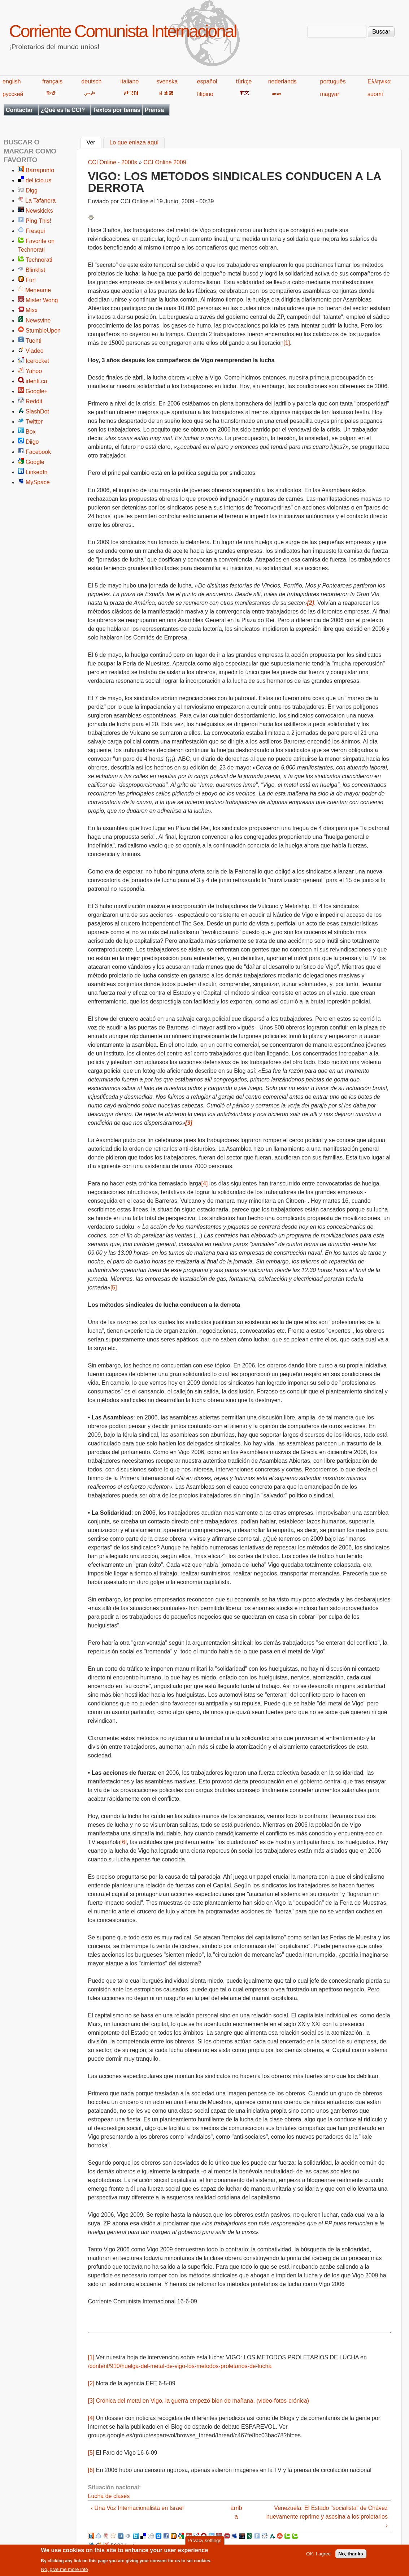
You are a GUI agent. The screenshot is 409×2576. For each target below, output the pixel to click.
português (332, 81)
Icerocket (37, 361)
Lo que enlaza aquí (133, 143)
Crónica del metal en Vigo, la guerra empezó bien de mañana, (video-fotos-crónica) (202, 2401)
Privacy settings (204, 2542)
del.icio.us (38, 180)
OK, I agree (318, 2556)
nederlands (282, 81)
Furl (31, 280)
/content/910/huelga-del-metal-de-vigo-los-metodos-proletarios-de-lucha (180, 2366)
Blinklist (35, 270)
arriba (236, 2512)
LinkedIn (37, 472)
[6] (123, 1842)
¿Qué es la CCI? (63, 110)
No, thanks (351, 2556)
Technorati (39, 260)
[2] (91, 2383)
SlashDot (37, 411)
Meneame (38, 290)
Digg (32, 190)
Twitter (34, 422)
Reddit (34, 401)
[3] (91, 2401)
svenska (167, 81)
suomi (375, 94)
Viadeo (35, 351)
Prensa (154, 110)
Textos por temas (116, 110)
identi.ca (36, 381)
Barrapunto (40, 170)
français (52, 81)
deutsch (91, 81)
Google (35, 462)
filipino (205, 94)
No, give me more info (64, 2571)
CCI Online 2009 (164, 162)
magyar (329, 94)
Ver (94, 142)
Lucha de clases (109, 2496)
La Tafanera (40, 201)
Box (31, 432)
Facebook (38, 452)
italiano (130, 81)
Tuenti (34, 341)
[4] (204, 1183)
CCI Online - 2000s (112, 162)
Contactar (19, 110)
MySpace (38, 482)
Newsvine (38, 320)
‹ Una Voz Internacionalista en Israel (137, 2508)
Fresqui (35, 231)
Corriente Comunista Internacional (122, 31)
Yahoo (34, 371)
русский (13, 94)
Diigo (32, 442)
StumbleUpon (43, 331)
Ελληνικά (379, 81)
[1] (286, 343)
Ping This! (38, 221)
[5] (113, 1287)
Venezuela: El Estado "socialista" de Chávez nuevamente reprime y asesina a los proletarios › (327, 2516)
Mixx (32, 310)
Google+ (37, 391)
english (12, 81)
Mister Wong (42, 300)
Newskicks (39, 211)
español (207, 81)
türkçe (244, 81)
